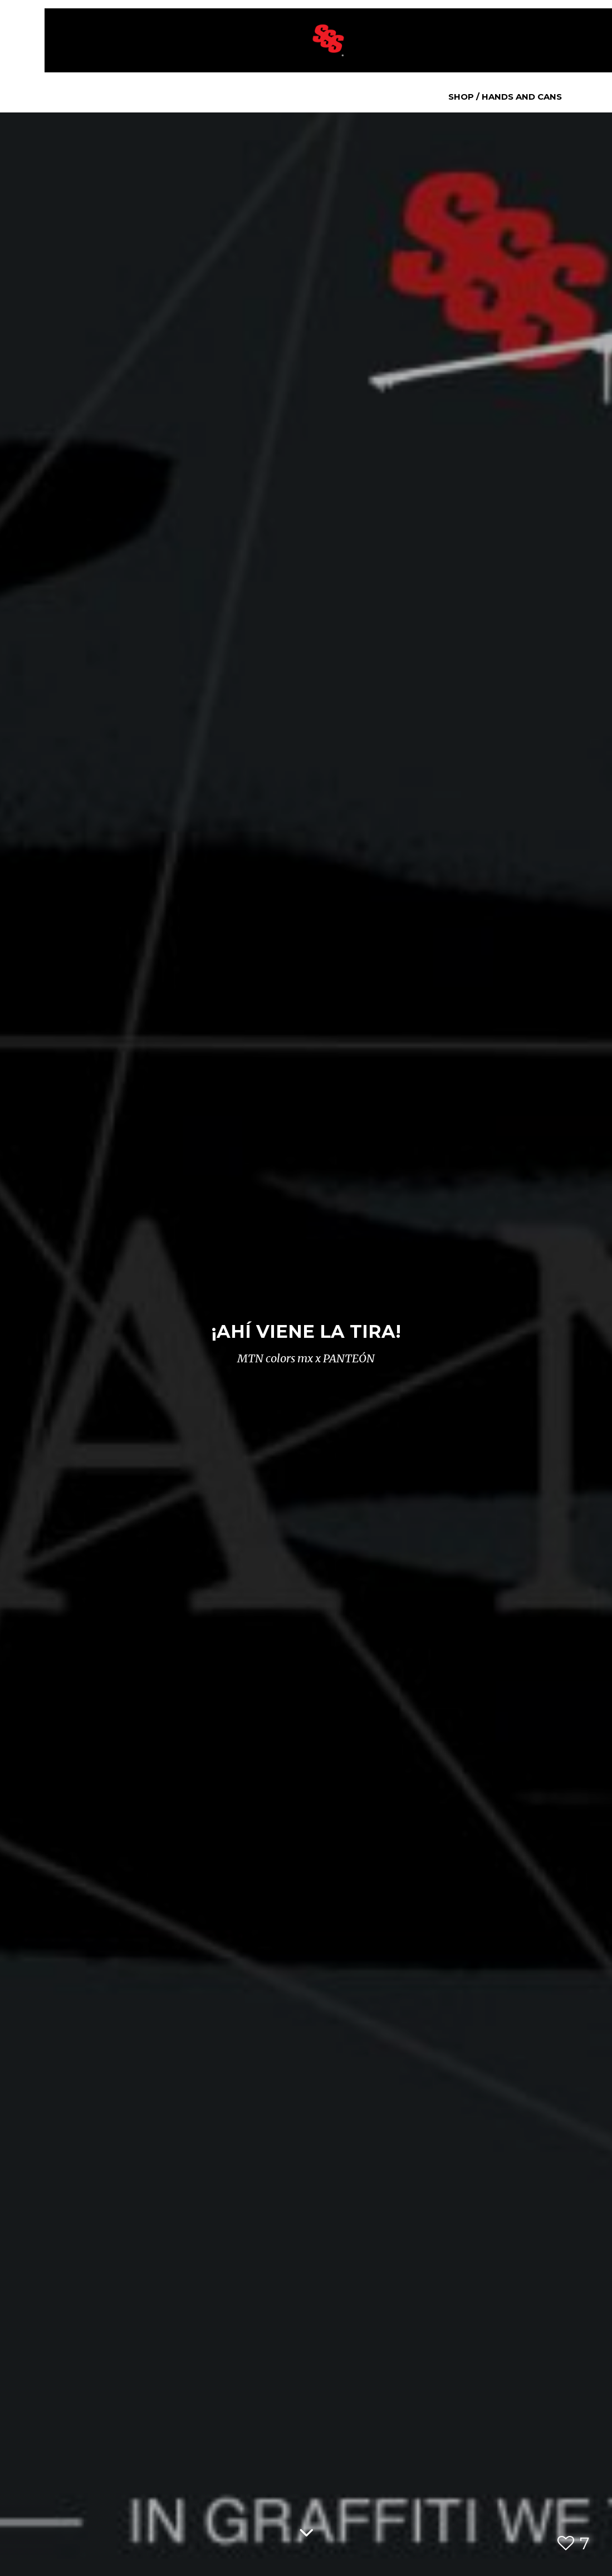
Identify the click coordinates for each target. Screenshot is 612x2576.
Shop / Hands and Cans (505, 96)
